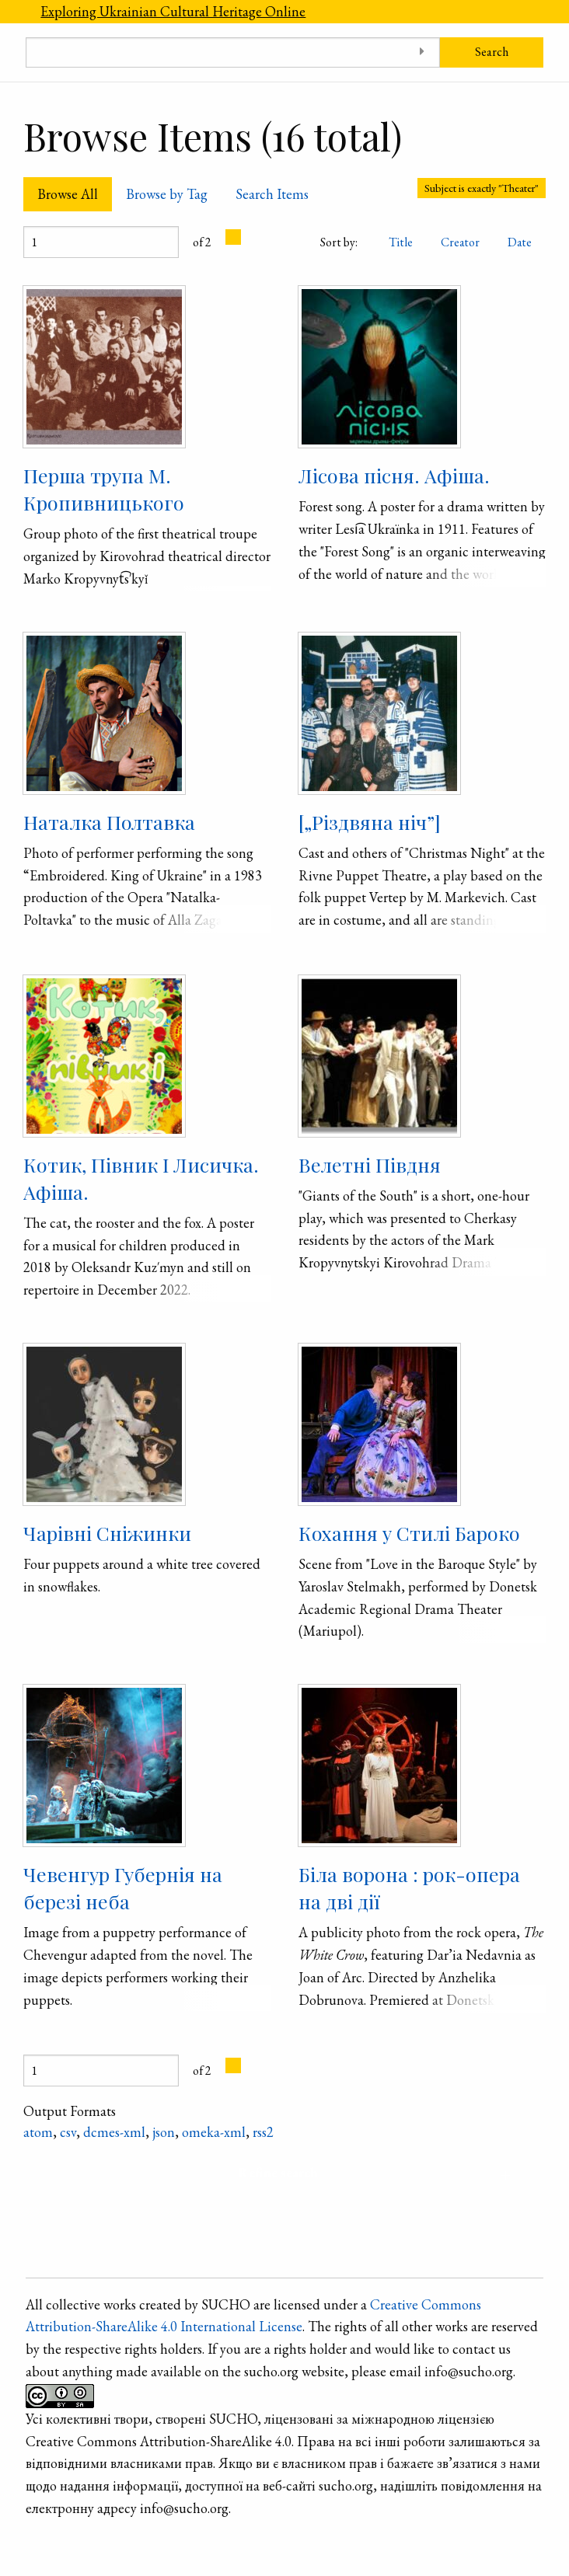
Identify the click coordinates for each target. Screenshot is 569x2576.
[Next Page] (233, 237)
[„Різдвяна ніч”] (369, 822)
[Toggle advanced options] (422, 52)
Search (491, 52)
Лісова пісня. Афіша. (394, 475)
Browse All (67, 194)
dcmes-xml (114, 2132)
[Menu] (13, 11)
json (163, 2132)
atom (38, 2132)
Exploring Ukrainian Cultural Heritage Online (172, 11)
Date (520, 242)
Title (401, 242)
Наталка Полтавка (109, 822)
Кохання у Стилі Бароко (409, 1533)
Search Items (272, 194)
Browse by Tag (167, 194)
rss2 (263, 2132)
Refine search (278, 2172)
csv (68, 2132)
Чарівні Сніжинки (107, 1533)
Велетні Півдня (369, 1164)
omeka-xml (214, 2132)
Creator (460, 242)
